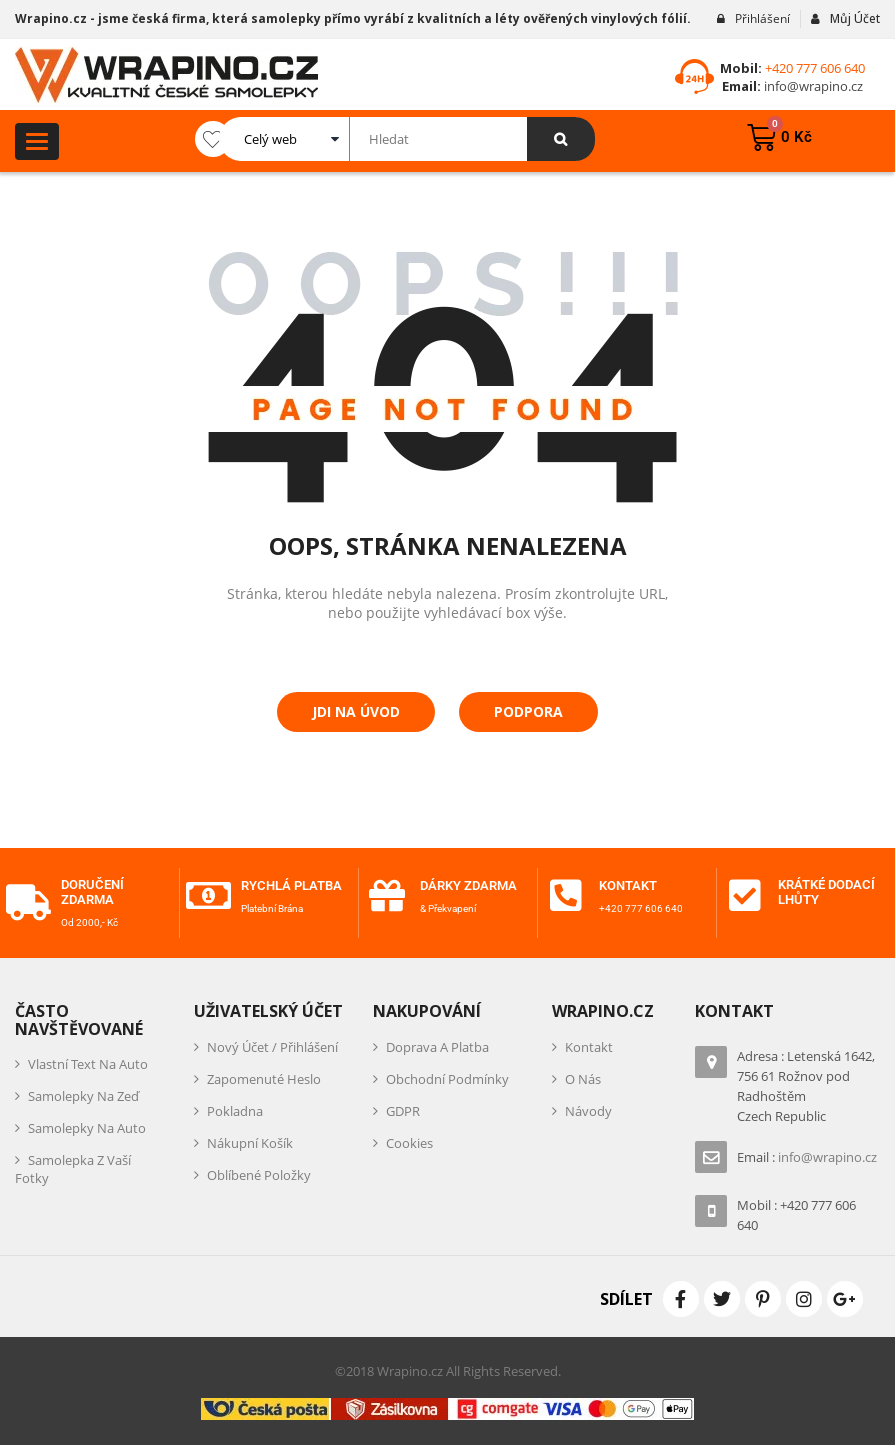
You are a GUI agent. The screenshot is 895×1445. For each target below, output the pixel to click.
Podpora (528, 711)
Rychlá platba (268, 891)
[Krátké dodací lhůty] (745, 896)
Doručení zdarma (95, 891)
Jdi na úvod (356, 711)
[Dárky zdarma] (387, 896)
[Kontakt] (566, 896)
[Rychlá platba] (208, 903)
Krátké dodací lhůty (827, 891)
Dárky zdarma (473, 885)
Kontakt (630, 885)
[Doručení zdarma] (28, 903)
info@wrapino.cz (812, 86)
